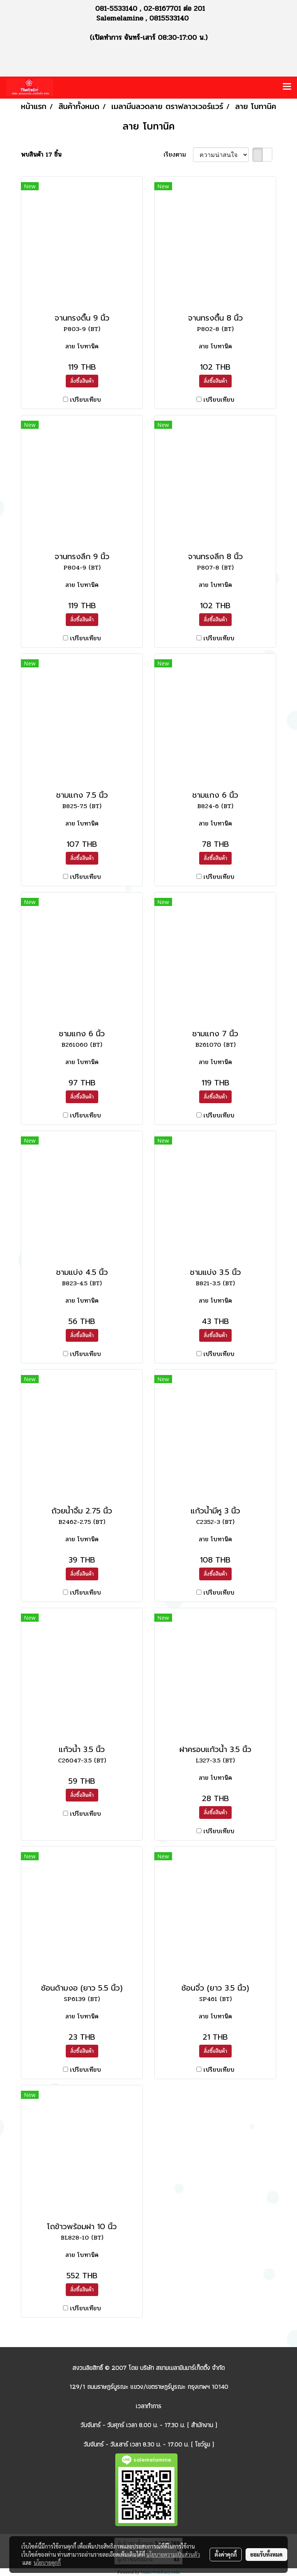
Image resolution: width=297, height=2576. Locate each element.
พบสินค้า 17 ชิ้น (41, 154)
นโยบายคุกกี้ (47, 2562)
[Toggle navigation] (286, 87)
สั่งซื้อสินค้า (82, 381)
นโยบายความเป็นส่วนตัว (173, 2554)
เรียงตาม (178, 154)
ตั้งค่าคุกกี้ (226, 2554)
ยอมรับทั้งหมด (266, 2554)
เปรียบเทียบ (85, 399)
